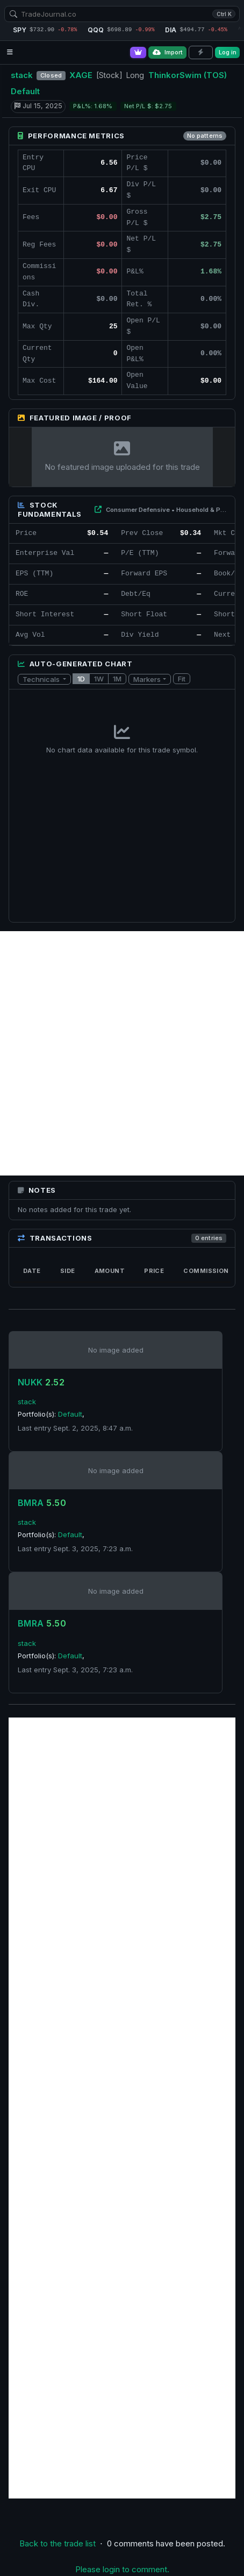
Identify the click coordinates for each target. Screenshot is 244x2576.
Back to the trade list (57, 2543)
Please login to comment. (122, 2569)
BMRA (42, 1502)
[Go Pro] (138, 52)
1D (81, 678)
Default (25, 91)
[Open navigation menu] (10, 52)
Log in (227, 52)
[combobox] (122, 14)
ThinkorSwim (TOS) (187, 75)
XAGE (80, 75)
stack (22, 75)
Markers (147, 679)
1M (117, 678)
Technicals (42, 679)
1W (99, 678)
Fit (181, 678)
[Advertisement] (122, 1053)
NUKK (41, 1382)
